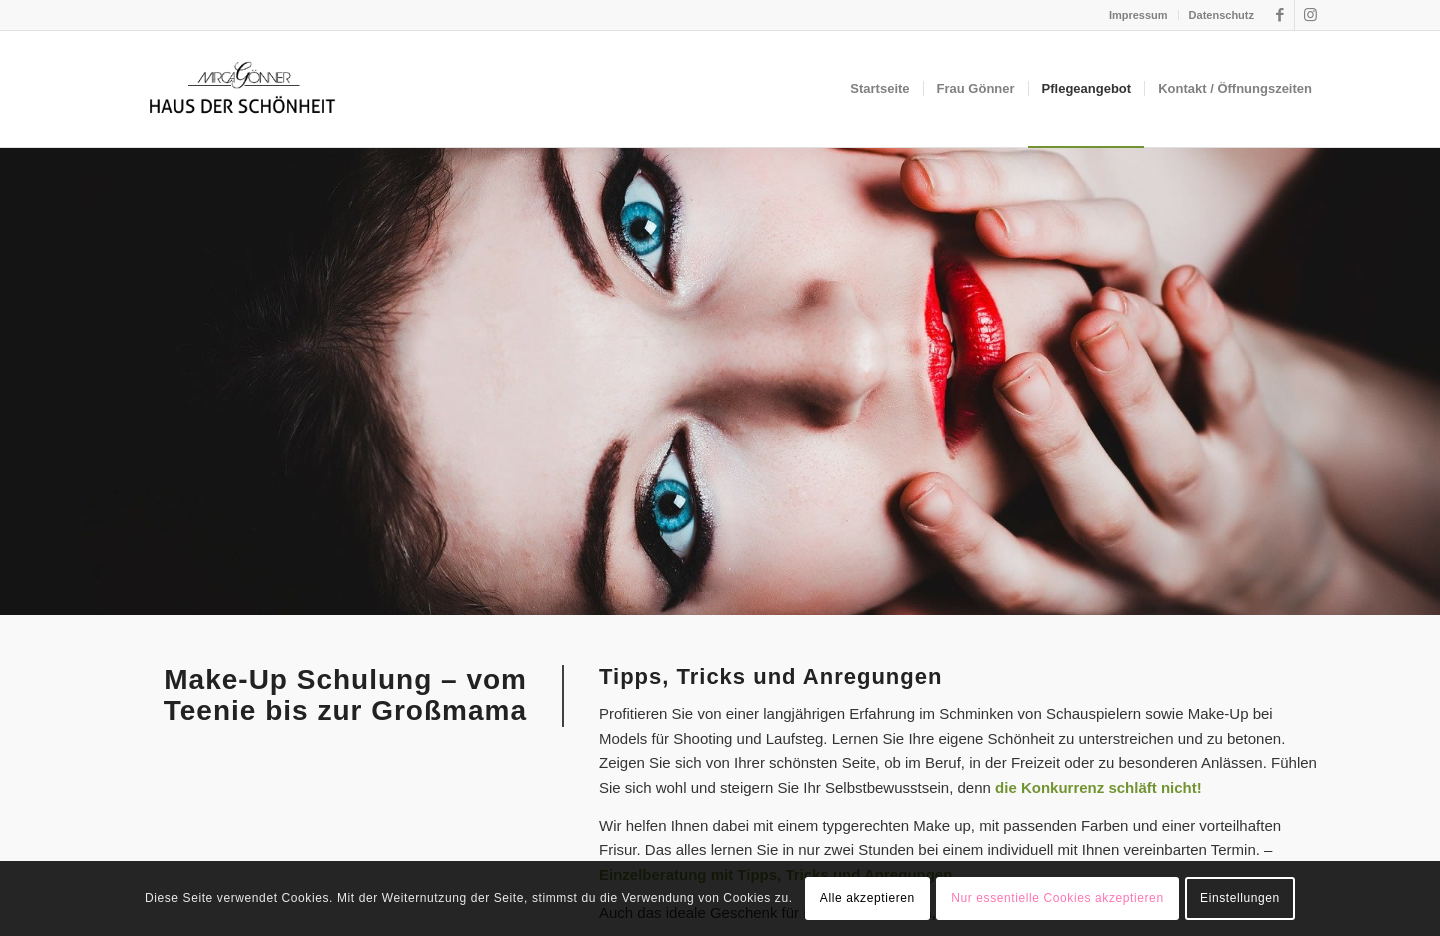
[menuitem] (1139, 15)
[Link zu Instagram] (1310, 15)
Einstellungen (1240, 898)
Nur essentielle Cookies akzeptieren (1057, 898)
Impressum (1138, 15)
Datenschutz (1221, 15)
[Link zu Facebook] (1279, 15)
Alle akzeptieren (867, 898)
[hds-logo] (241, 89)
